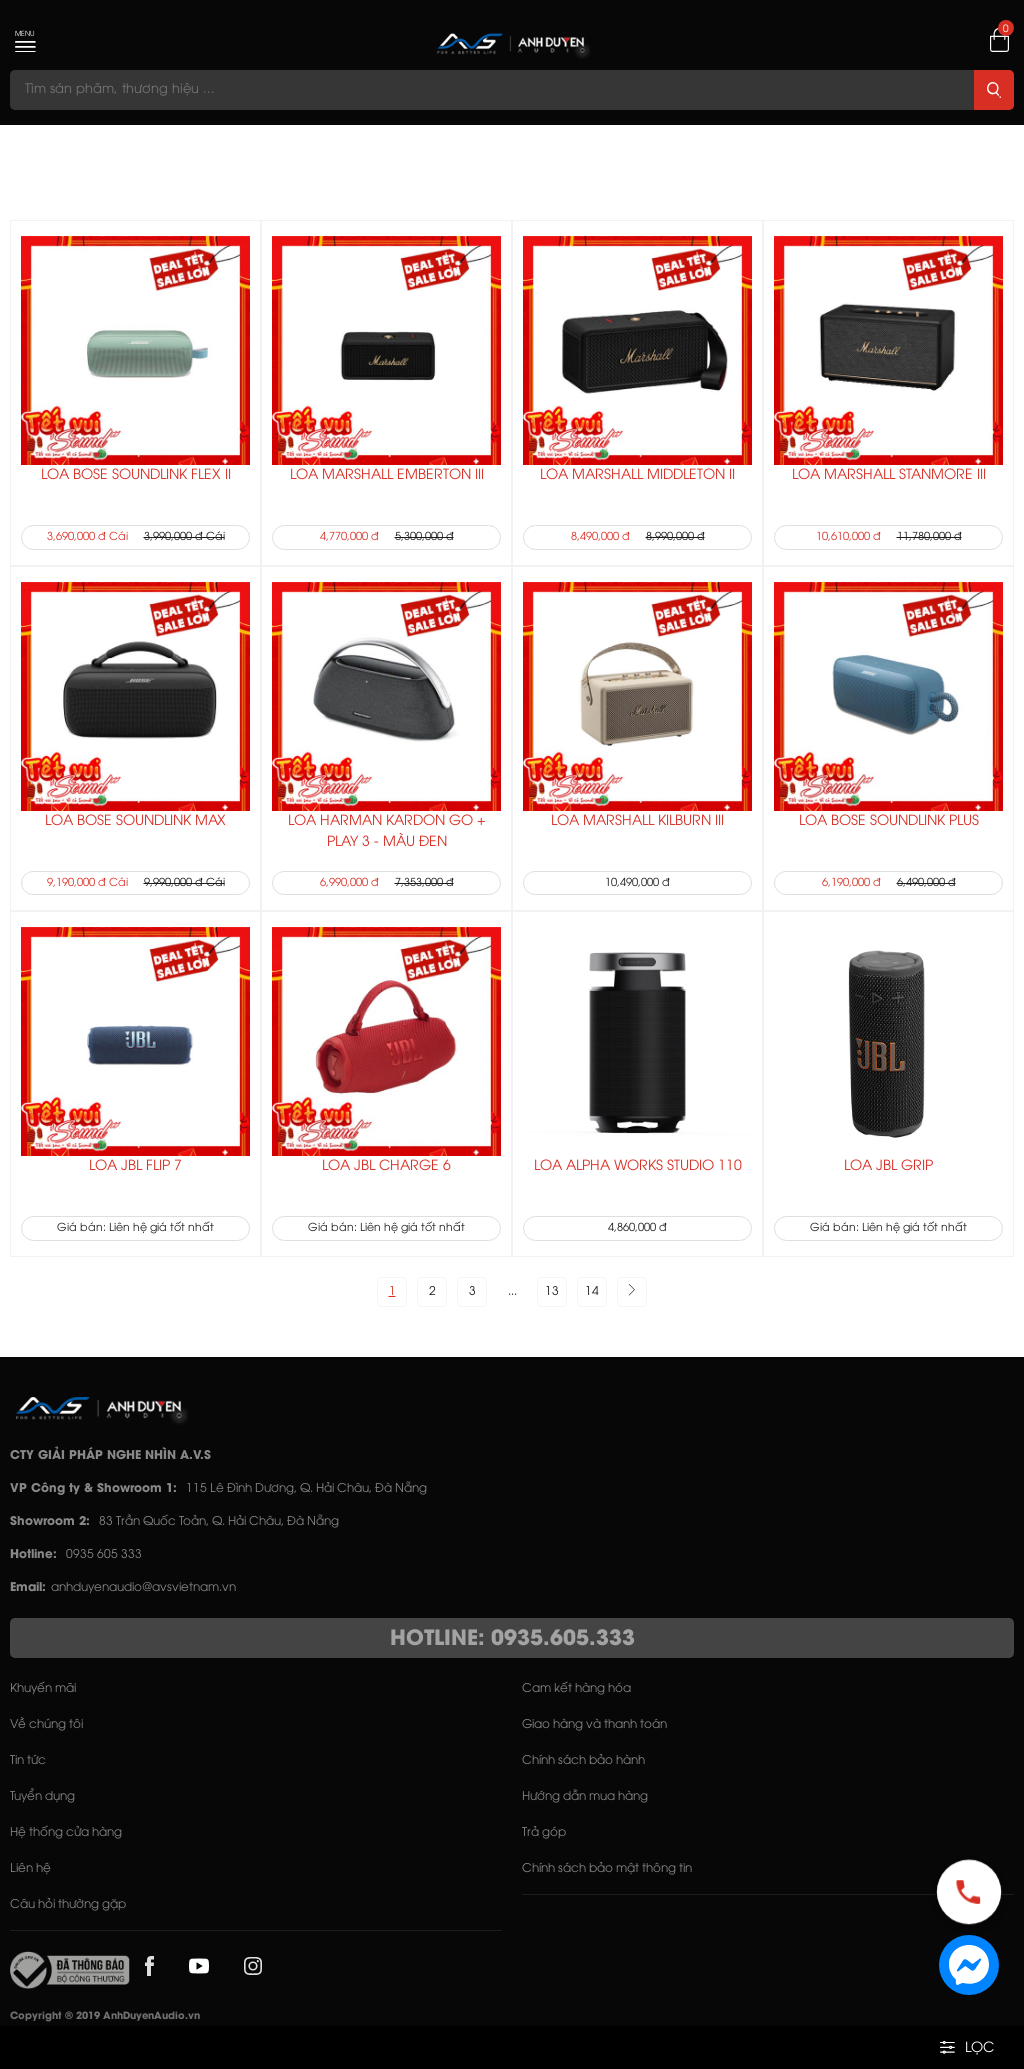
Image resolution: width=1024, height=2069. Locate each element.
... (512, 1291)
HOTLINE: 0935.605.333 (512, 1639)
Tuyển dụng (42, 1796)
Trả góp (544, 1832)
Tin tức (28, 1760)
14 (592, 1291)
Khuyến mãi (43, 1688)
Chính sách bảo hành (583, 1760)
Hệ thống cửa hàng (66, 1832)
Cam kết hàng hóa (576, 1688)
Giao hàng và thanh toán (594, 1724)
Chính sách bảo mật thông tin (607, 1868)
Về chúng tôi (46, 1724)
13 (552, 1291)
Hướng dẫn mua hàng (585, 1796)
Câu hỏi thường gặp (68, 1904)
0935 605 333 (104, 1554)
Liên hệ (30, 1868)
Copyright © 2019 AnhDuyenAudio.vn (105, 2016)
